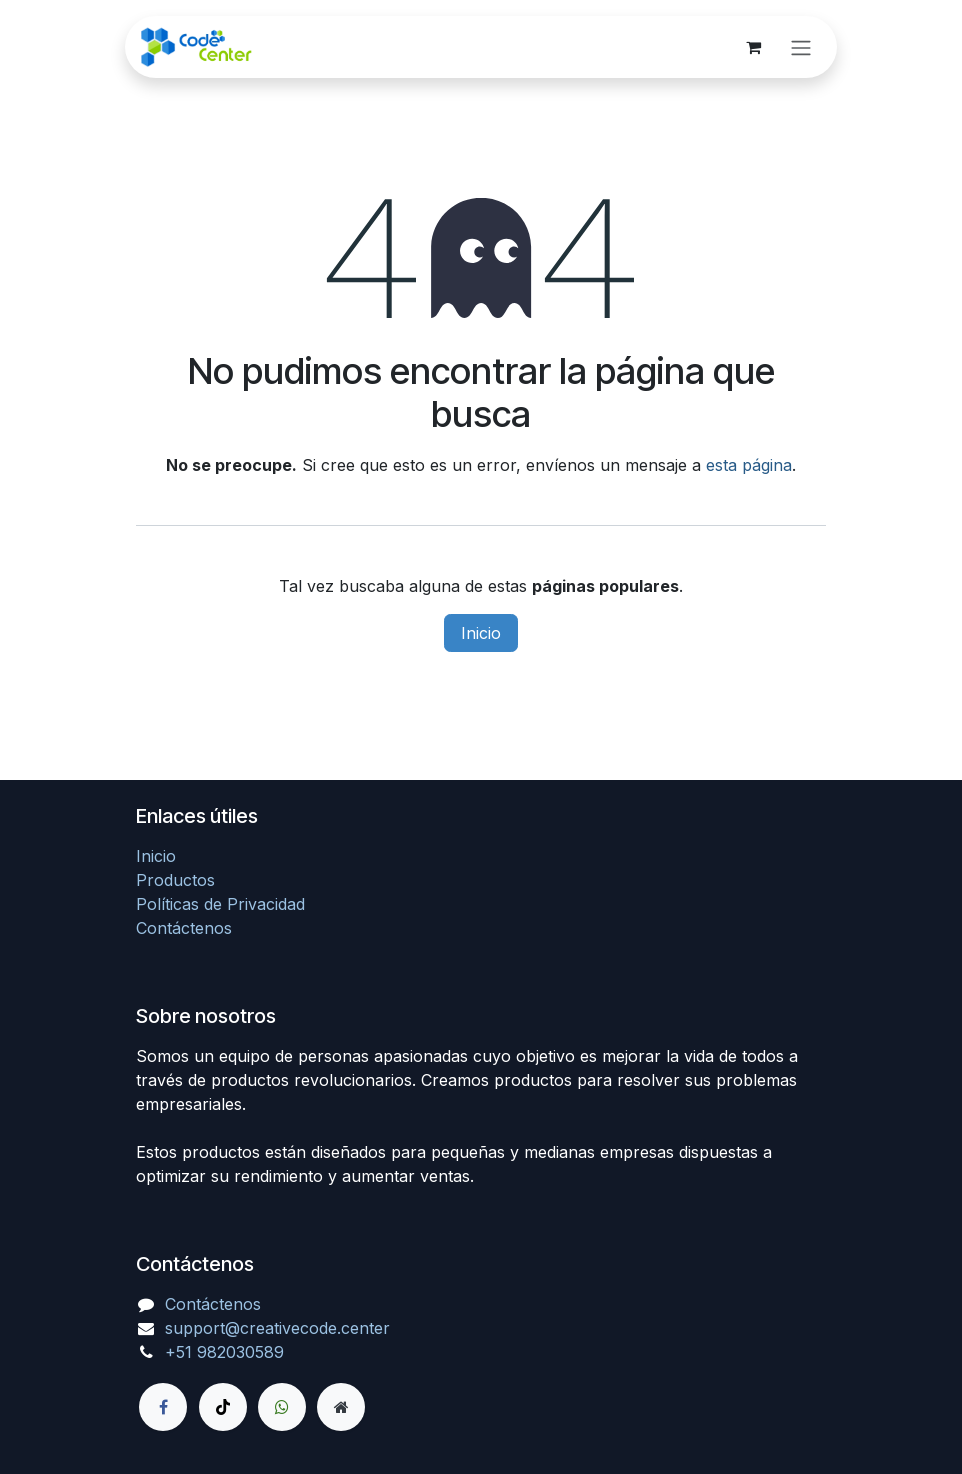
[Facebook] (163, 1407)
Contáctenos (184, 928)
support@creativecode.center (277, 1328)
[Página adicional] (341, 1407)
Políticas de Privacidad (220, 904)
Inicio (481, 633)
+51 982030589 (224, 1352)
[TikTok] (223, 1407)
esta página (749, 465)
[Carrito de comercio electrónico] (753, 47)
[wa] (282, 1407)
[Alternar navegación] (801, 47)
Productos (175, 880)
